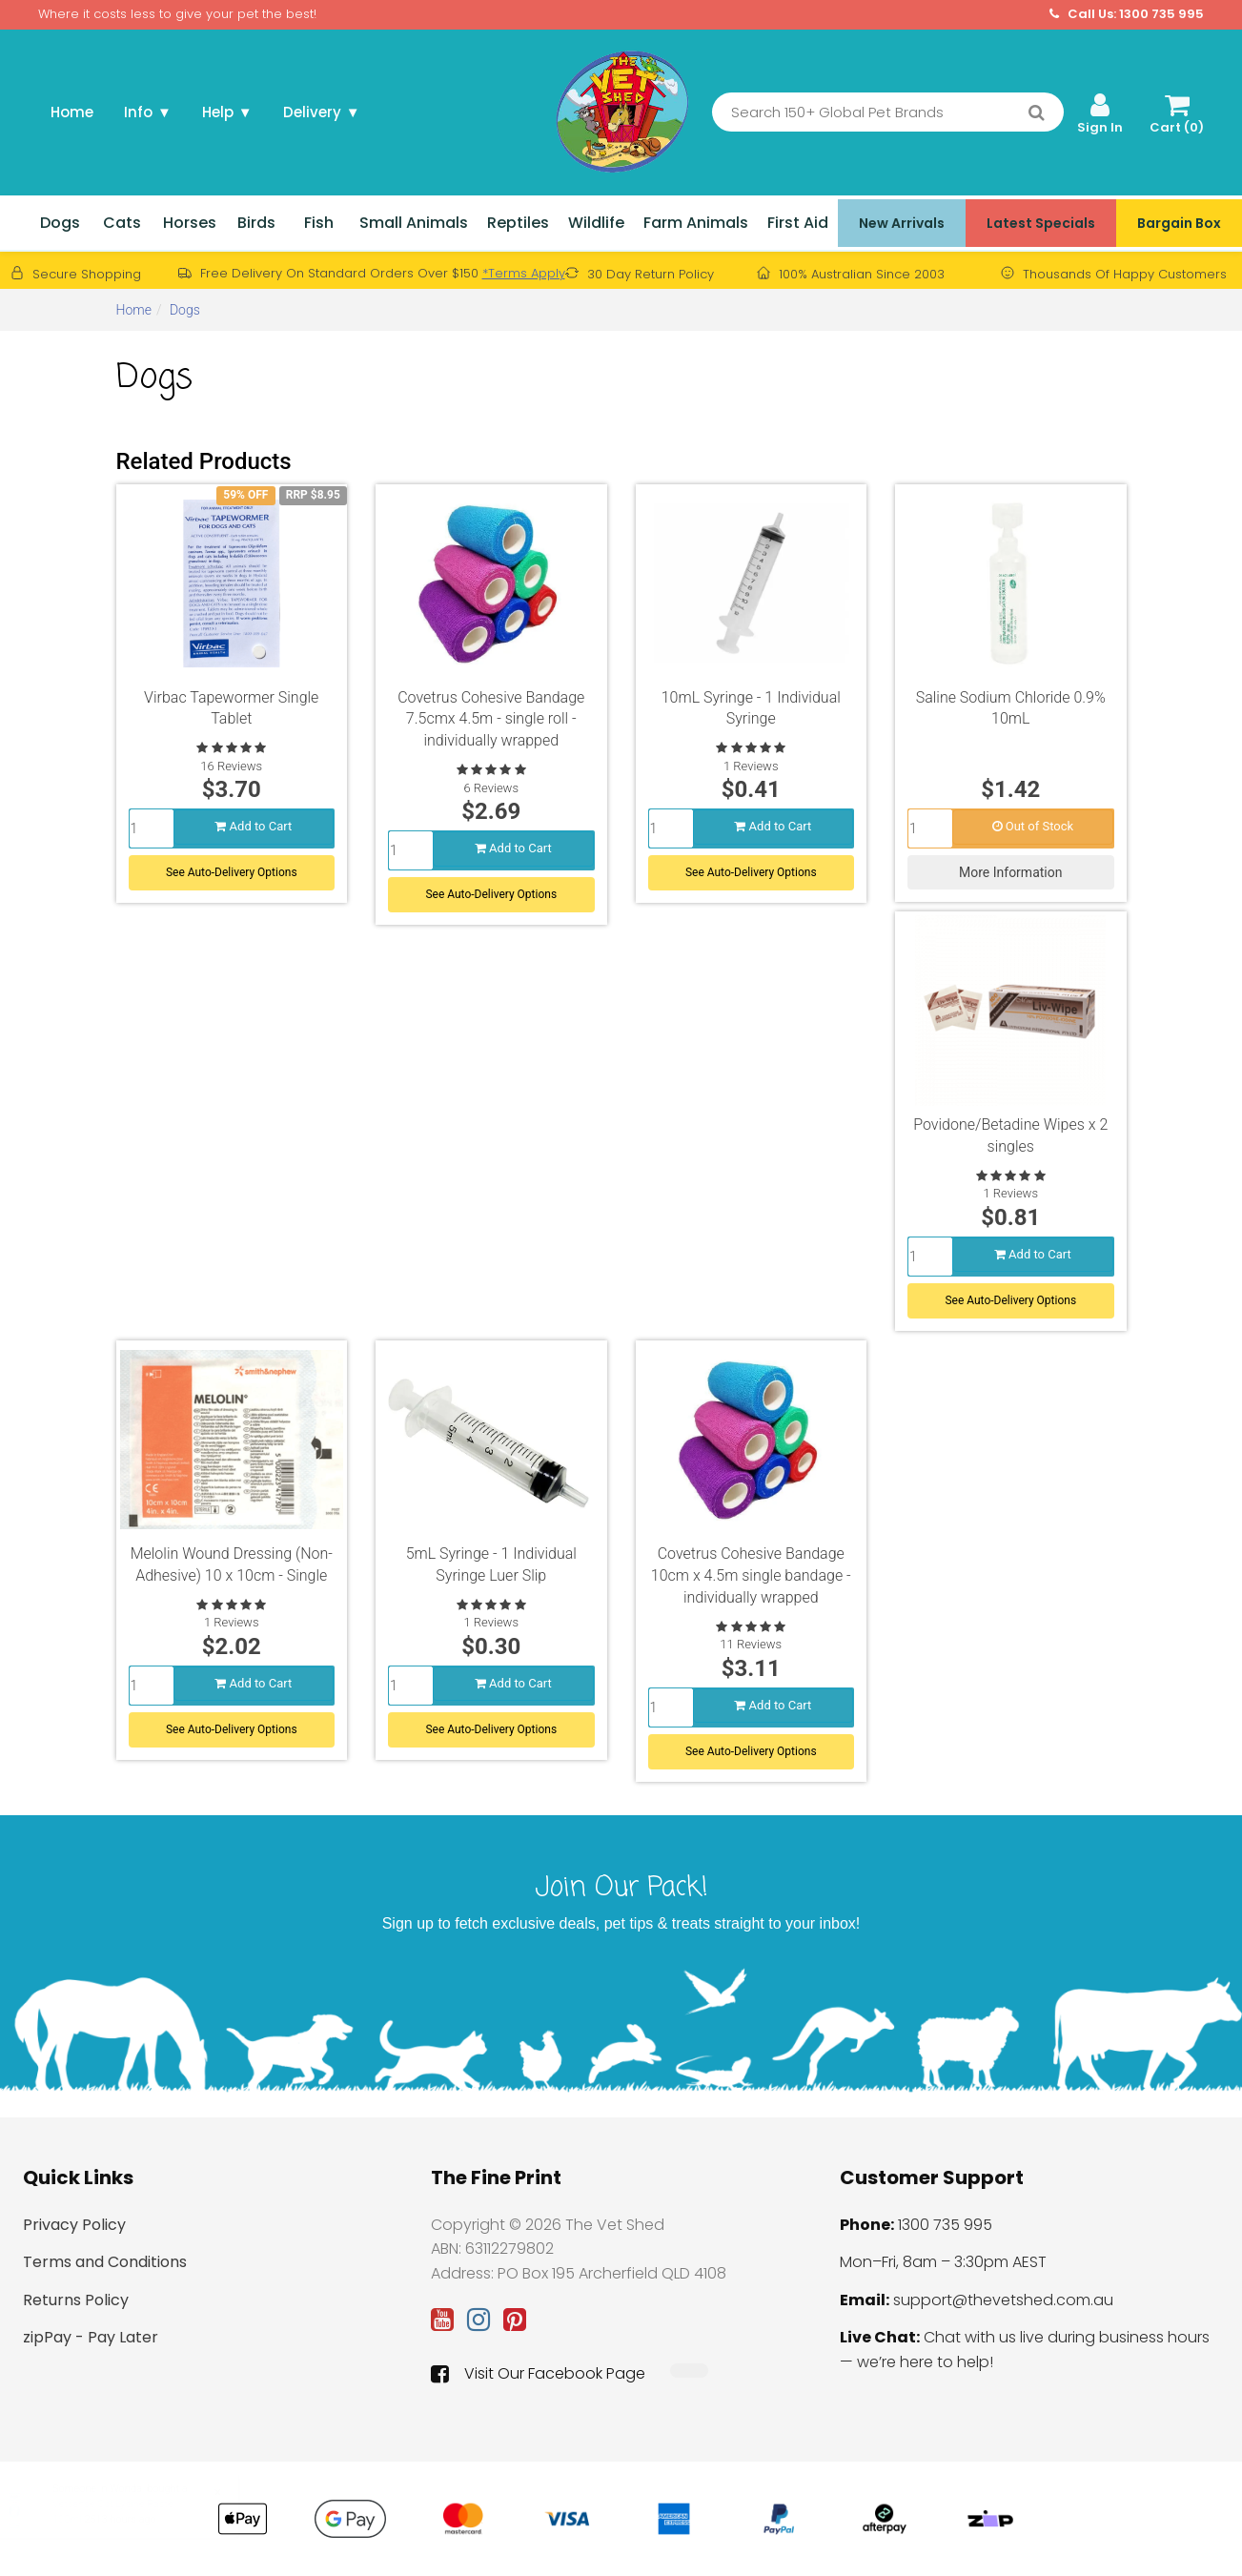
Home (72, 112)
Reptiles (518, 223)
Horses (189, 223)
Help (227, 112)
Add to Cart (253, 826)
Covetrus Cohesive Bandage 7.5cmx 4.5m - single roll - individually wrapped (490, 719)
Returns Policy (76, 2300)
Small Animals (413, 223)
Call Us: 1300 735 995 (1126, 14)
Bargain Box (1179, 223)
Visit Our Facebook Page (538, 2373)
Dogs (60, 223)
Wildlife (596, 223)
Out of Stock (1033, 826)
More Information (1010, 872)
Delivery (321, 112)
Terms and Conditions (105, 2262)
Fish (319, 223)
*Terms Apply (523, 273)
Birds (256, 223)
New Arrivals (902, 223)
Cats (122, 223)
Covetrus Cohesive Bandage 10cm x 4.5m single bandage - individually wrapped (751, 1575)
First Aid (797, 223)
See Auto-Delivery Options (231, 872)
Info (148, 112)
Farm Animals (695, 223)
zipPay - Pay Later (90, 2337)
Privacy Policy (74, 2225)
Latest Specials (1041, 223)
